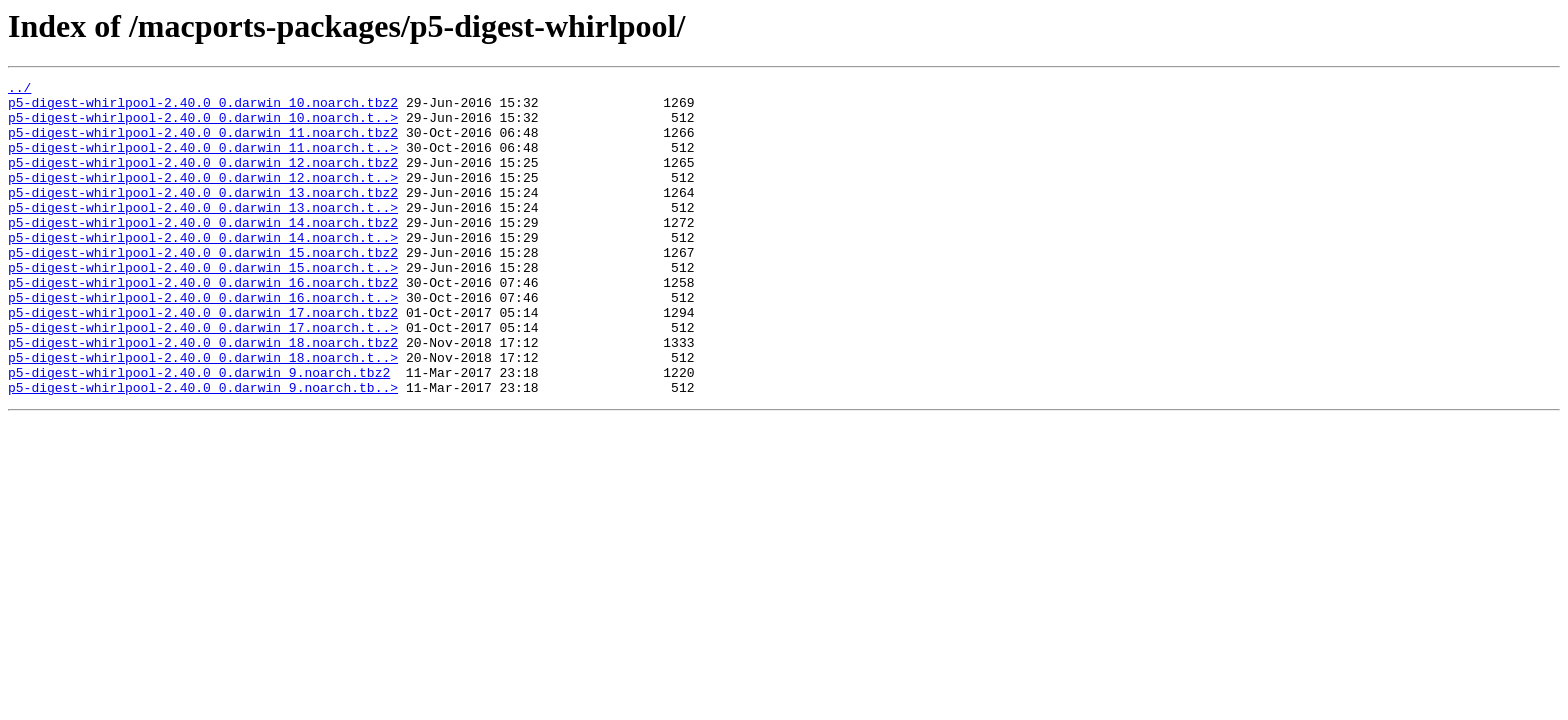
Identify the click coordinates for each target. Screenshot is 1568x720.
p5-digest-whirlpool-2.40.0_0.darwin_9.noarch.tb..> (203, 450)
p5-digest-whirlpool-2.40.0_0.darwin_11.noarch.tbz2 (203, 144)
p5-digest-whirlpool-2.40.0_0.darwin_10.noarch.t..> (203, 126)
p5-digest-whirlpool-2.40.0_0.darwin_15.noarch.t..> (203, 306)
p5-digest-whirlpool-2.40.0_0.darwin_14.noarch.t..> (203, 270)
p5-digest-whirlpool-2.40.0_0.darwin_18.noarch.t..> (203, 414)
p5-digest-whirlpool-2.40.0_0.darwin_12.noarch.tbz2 (203, 180)
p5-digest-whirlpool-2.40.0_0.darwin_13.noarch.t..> (203, 234)
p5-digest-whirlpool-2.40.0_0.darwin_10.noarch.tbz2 (203, 108)
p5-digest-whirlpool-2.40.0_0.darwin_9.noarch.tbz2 (199, 432)
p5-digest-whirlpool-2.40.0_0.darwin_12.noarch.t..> (203, 198)
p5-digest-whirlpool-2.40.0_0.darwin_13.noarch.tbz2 (203, 216)
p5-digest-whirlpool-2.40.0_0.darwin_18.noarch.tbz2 (203, 396)
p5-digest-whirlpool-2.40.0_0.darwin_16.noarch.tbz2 (203, 324)
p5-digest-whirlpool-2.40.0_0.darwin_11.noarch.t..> (203, 162)
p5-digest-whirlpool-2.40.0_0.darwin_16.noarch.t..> (203, 342)
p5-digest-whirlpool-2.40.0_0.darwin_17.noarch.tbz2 (203, 360)
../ (19, 90)
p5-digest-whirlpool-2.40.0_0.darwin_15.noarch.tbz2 (203, 288)
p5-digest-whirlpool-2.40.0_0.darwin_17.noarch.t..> (203, 378)
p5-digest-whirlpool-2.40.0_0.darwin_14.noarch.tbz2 (203, 252)
